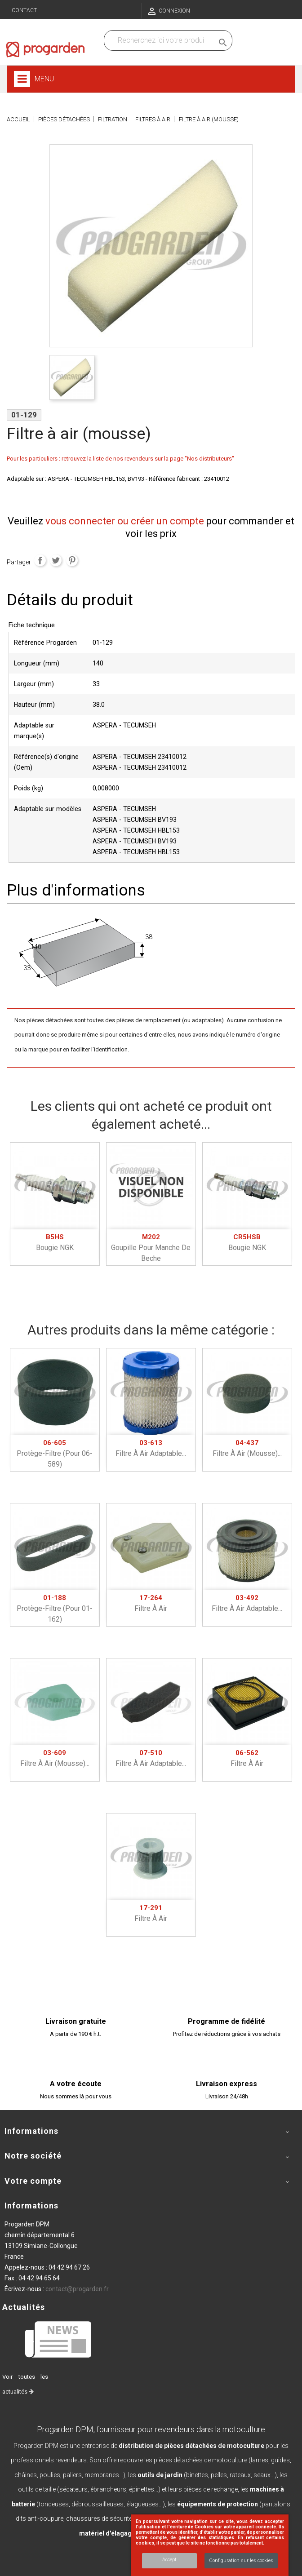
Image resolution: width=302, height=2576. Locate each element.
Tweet (56, 560)
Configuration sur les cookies (241, 2560)
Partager (40, 560)
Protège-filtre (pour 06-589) (55, 1453)
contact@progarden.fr (77, 2288)
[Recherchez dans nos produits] (160, 40)
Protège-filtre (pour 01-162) (55, 1608)
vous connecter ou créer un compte (124, 521)
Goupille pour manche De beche (151, 1248)
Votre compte (33, 2181)
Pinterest (72, 560)
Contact (24, 10)
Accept (169, 2560)
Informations (31, 2205)
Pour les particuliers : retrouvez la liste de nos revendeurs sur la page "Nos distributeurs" (120, 458)
